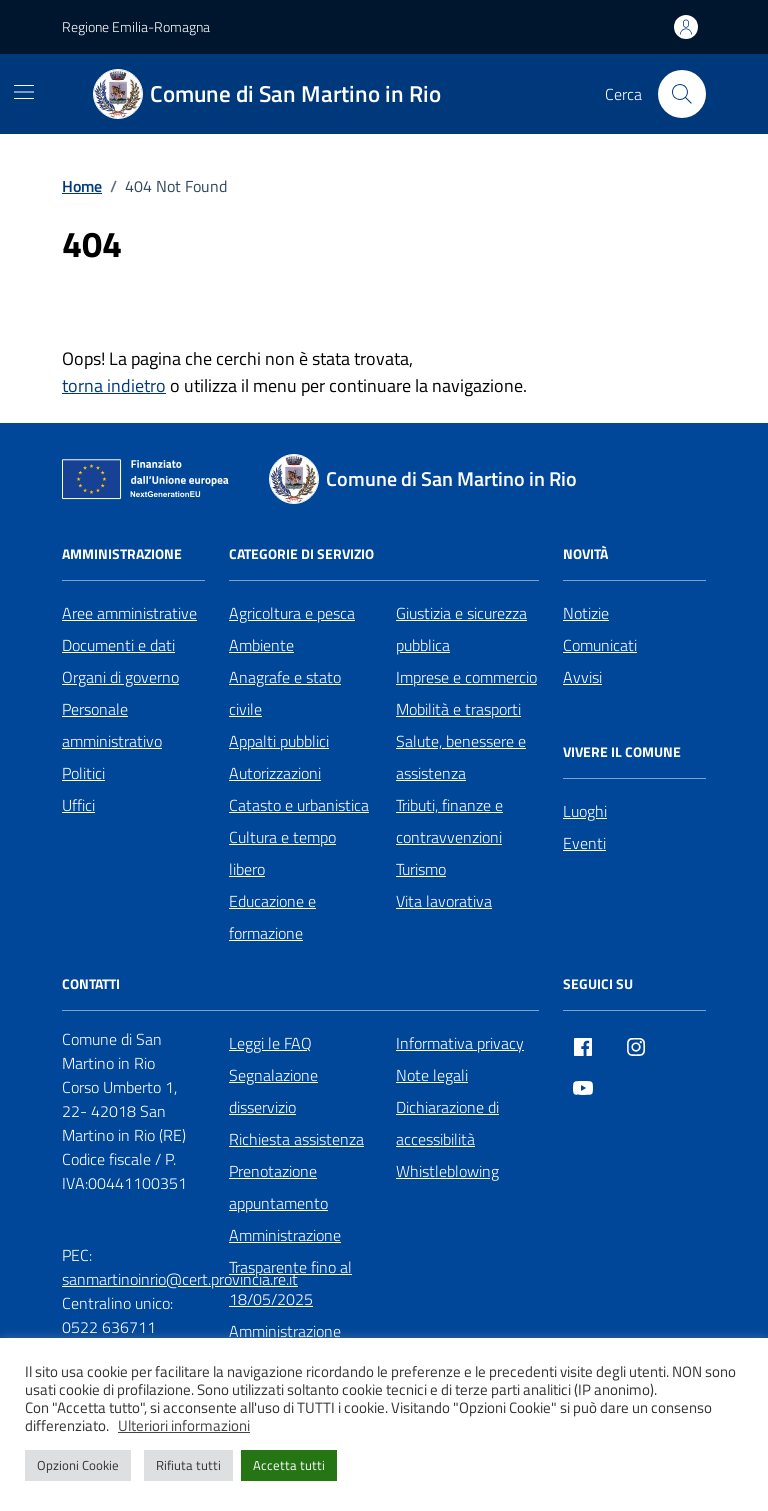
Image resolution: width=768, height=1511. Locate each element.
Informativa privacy (460, 1043)
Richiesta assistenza (296, 1139)
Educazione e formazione (272, 917)
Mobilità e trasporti (458, 709)
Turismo (421, 869)
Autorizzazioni (275, 773)
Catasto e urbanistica (299, 805)
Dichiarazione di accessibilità (447, 1123)
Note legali (432, 1075)
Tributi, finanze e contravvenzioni (449, 821)
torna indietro (114, 385)
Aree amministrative (129, 613)
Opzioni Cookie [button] (78, 1465)
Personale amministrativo (112, 725)
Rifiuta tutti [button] (188, 1465)
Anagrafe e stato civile (285, 693)
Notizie (586, 613)
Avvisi (582, 677)
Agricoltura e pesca (292, 613)
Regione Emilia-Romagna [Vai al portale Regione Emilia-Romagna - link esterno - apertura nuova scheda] (136, 26)
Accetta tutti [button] (289, 1465)
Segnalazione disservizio (273, 1091)
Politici (83, 773)
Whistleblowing (447, 1171)
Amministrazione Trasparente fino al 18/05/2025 (290, 1267)
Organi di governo (120, 677)
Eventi (584, 843)
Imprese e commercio (466, 677)
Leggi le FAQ (270, 1043)
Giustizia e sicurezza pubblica (461, 629)
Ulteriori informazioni (184, 1426)
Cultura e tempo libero (282, 853)
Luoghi (585, 811)
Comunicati (600, 645)
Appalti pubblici (279, 741)
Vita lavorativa (444, 901)
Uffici (78, 805)
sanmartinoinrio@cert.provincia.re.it (180, 1279)
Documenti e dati (118, 645)
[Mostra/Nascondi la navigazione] (24, 92)
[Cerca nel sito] (682, 94)
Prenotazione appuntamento (278, 1187)
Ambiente (261, 645)
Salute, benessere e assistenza (461, 757)
